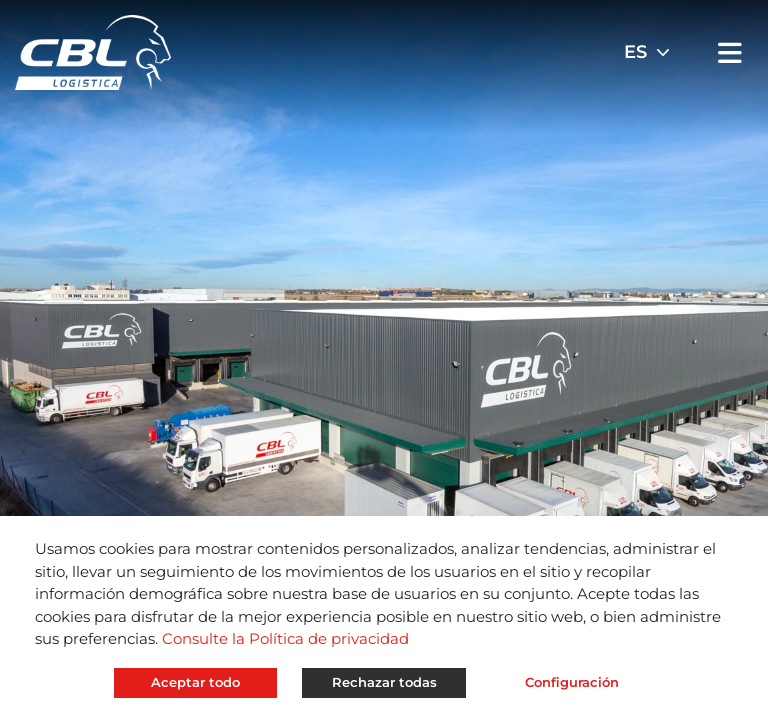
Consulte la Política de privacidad (285, 638)
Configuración (572, 682)
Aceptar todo (195, 682)
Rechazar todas (384, 682)
